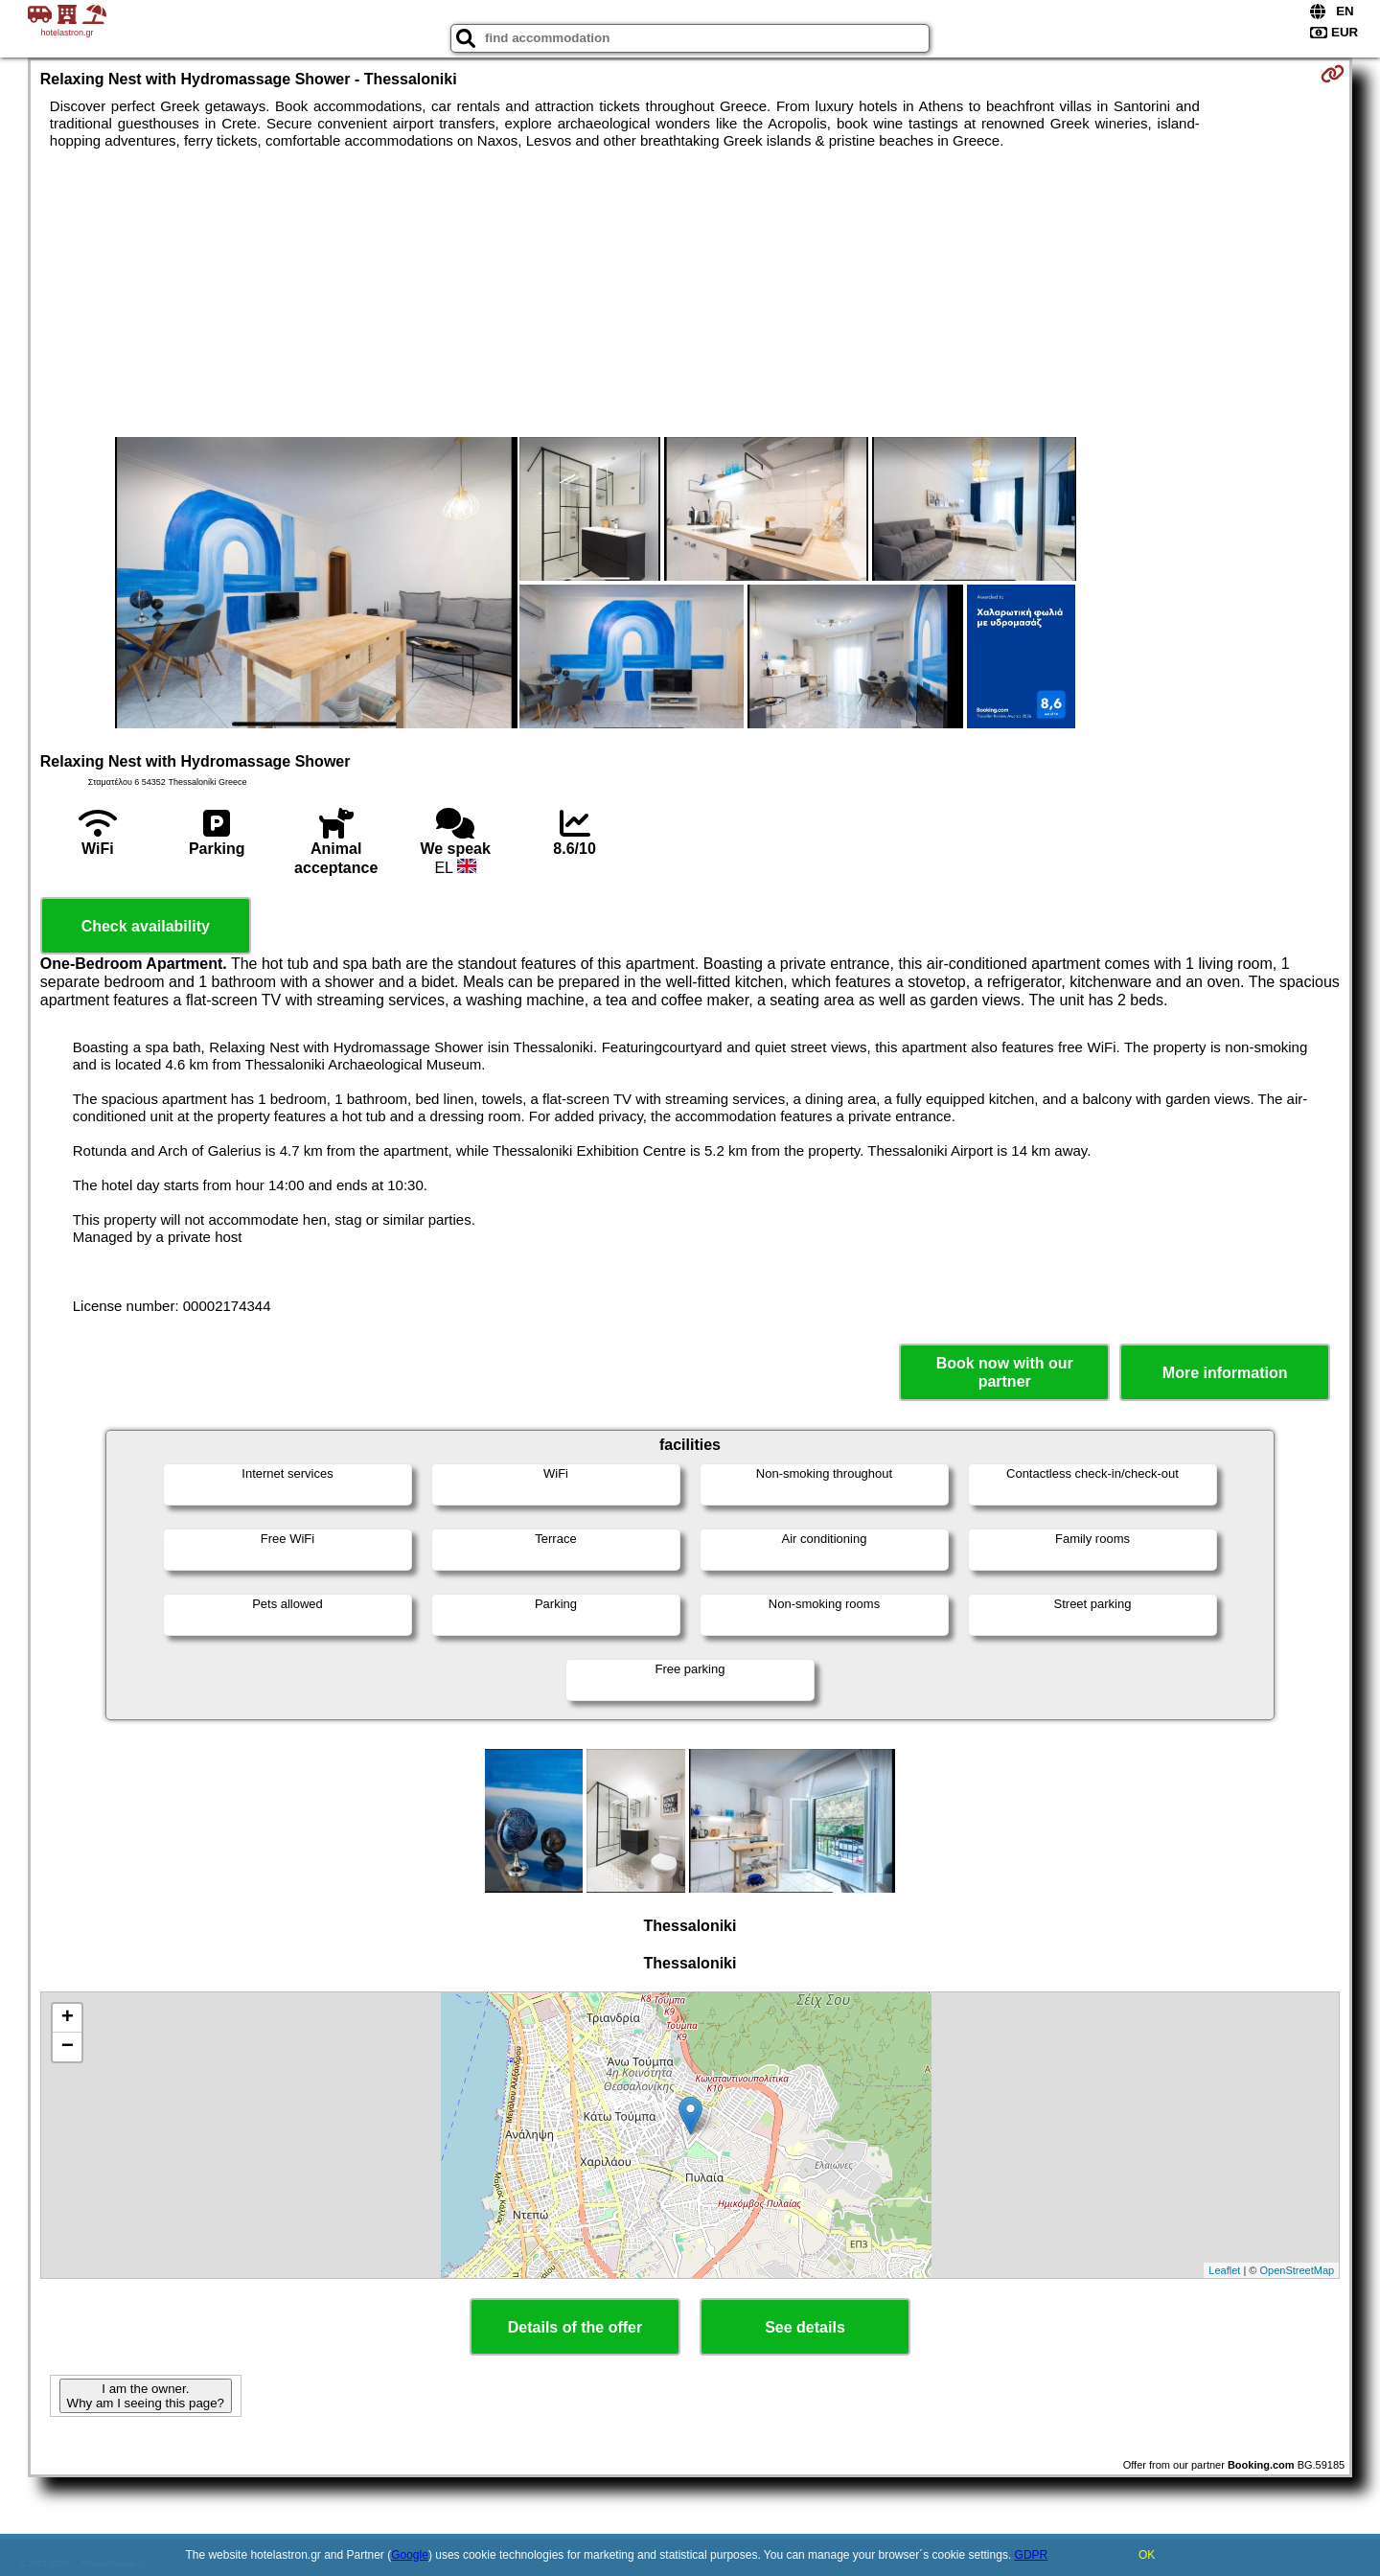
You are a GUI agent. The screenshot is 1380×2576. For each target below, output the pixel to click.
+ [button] (67, 2018)
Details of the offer (575, 2327)
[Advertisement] (690, 293)
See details (805, 2327)
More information (1225, 1373)
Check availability (145, 926)
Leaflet (1224, 2270)
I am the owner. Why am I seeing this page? (145, 2395)
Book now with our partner (1004, 1372)
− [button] (67, 2047)
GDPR (1031, 2555)
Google (409, 2555)
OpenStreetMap (1297, 2270)
